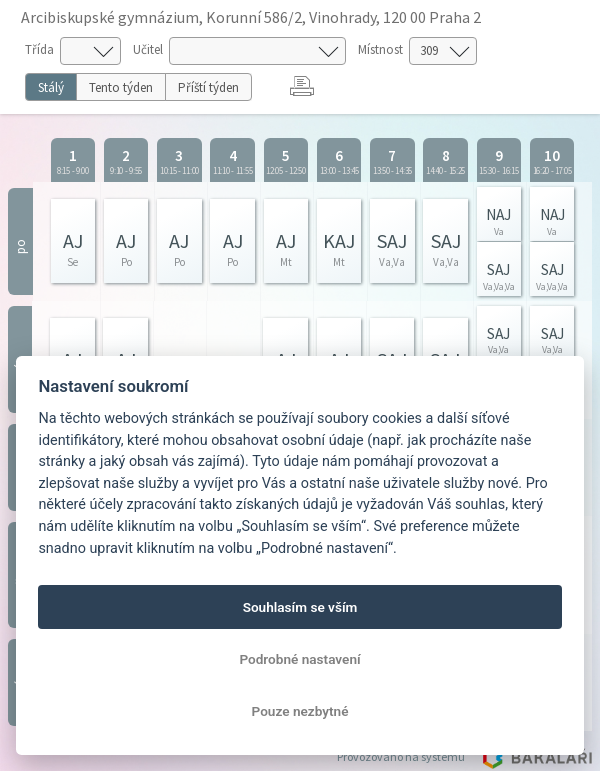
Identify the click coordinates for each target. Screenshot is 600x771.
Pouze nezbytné (300, 711)
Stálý (51, 87)
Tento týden (121, 87)
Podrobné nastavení (299, 659)
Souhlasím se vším (300, 607)
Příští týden (208, 87)
